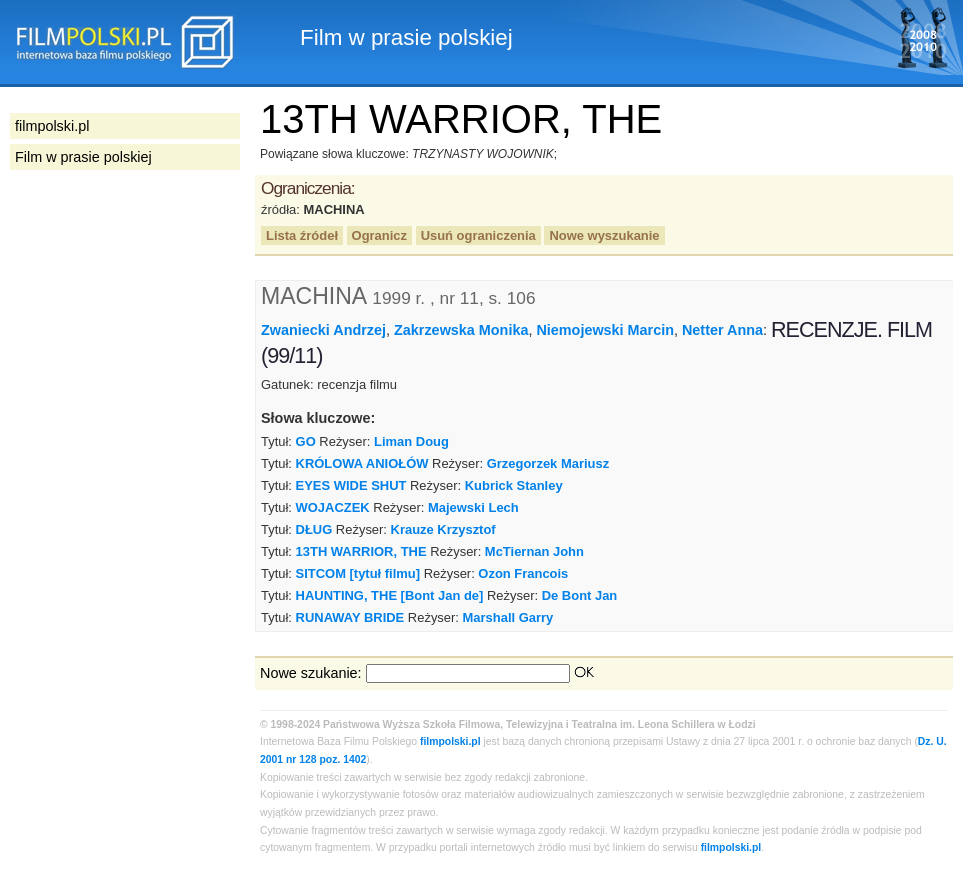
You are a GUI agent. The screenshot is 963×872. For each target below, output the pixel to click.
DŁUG (314, 529)
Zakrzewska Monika (461, 330)
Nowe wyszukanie (604, 235)
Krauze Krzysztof (443, 529)
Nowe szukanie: (311, 673)
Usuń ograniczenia (478, 235)
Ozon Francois (523, 573)
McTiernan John (534, 551)
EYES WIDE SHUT (351, 485)
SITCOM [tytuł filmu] (358, 573)
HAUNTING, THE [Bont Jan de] (390, 595)
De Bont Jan (580, 595)
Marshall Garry (508, 617)
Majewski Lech (473, 507)
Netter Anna (722, 330)
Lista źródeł (302, 235)
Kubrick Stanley (514, 485)
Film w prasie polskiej (83, 157)
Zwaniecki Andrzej (323, 330)
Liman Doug (411, 441)
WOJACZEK (333, 507)
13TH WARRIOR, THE (361, 551)
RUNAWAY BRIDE (350, 617)
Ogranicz (379, 235)
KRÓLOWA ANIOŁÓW (362, 463)
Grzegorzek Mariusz (548, 463)
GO (306, 441)
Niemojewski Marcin (605, 330)
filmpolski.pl (450, 741)
